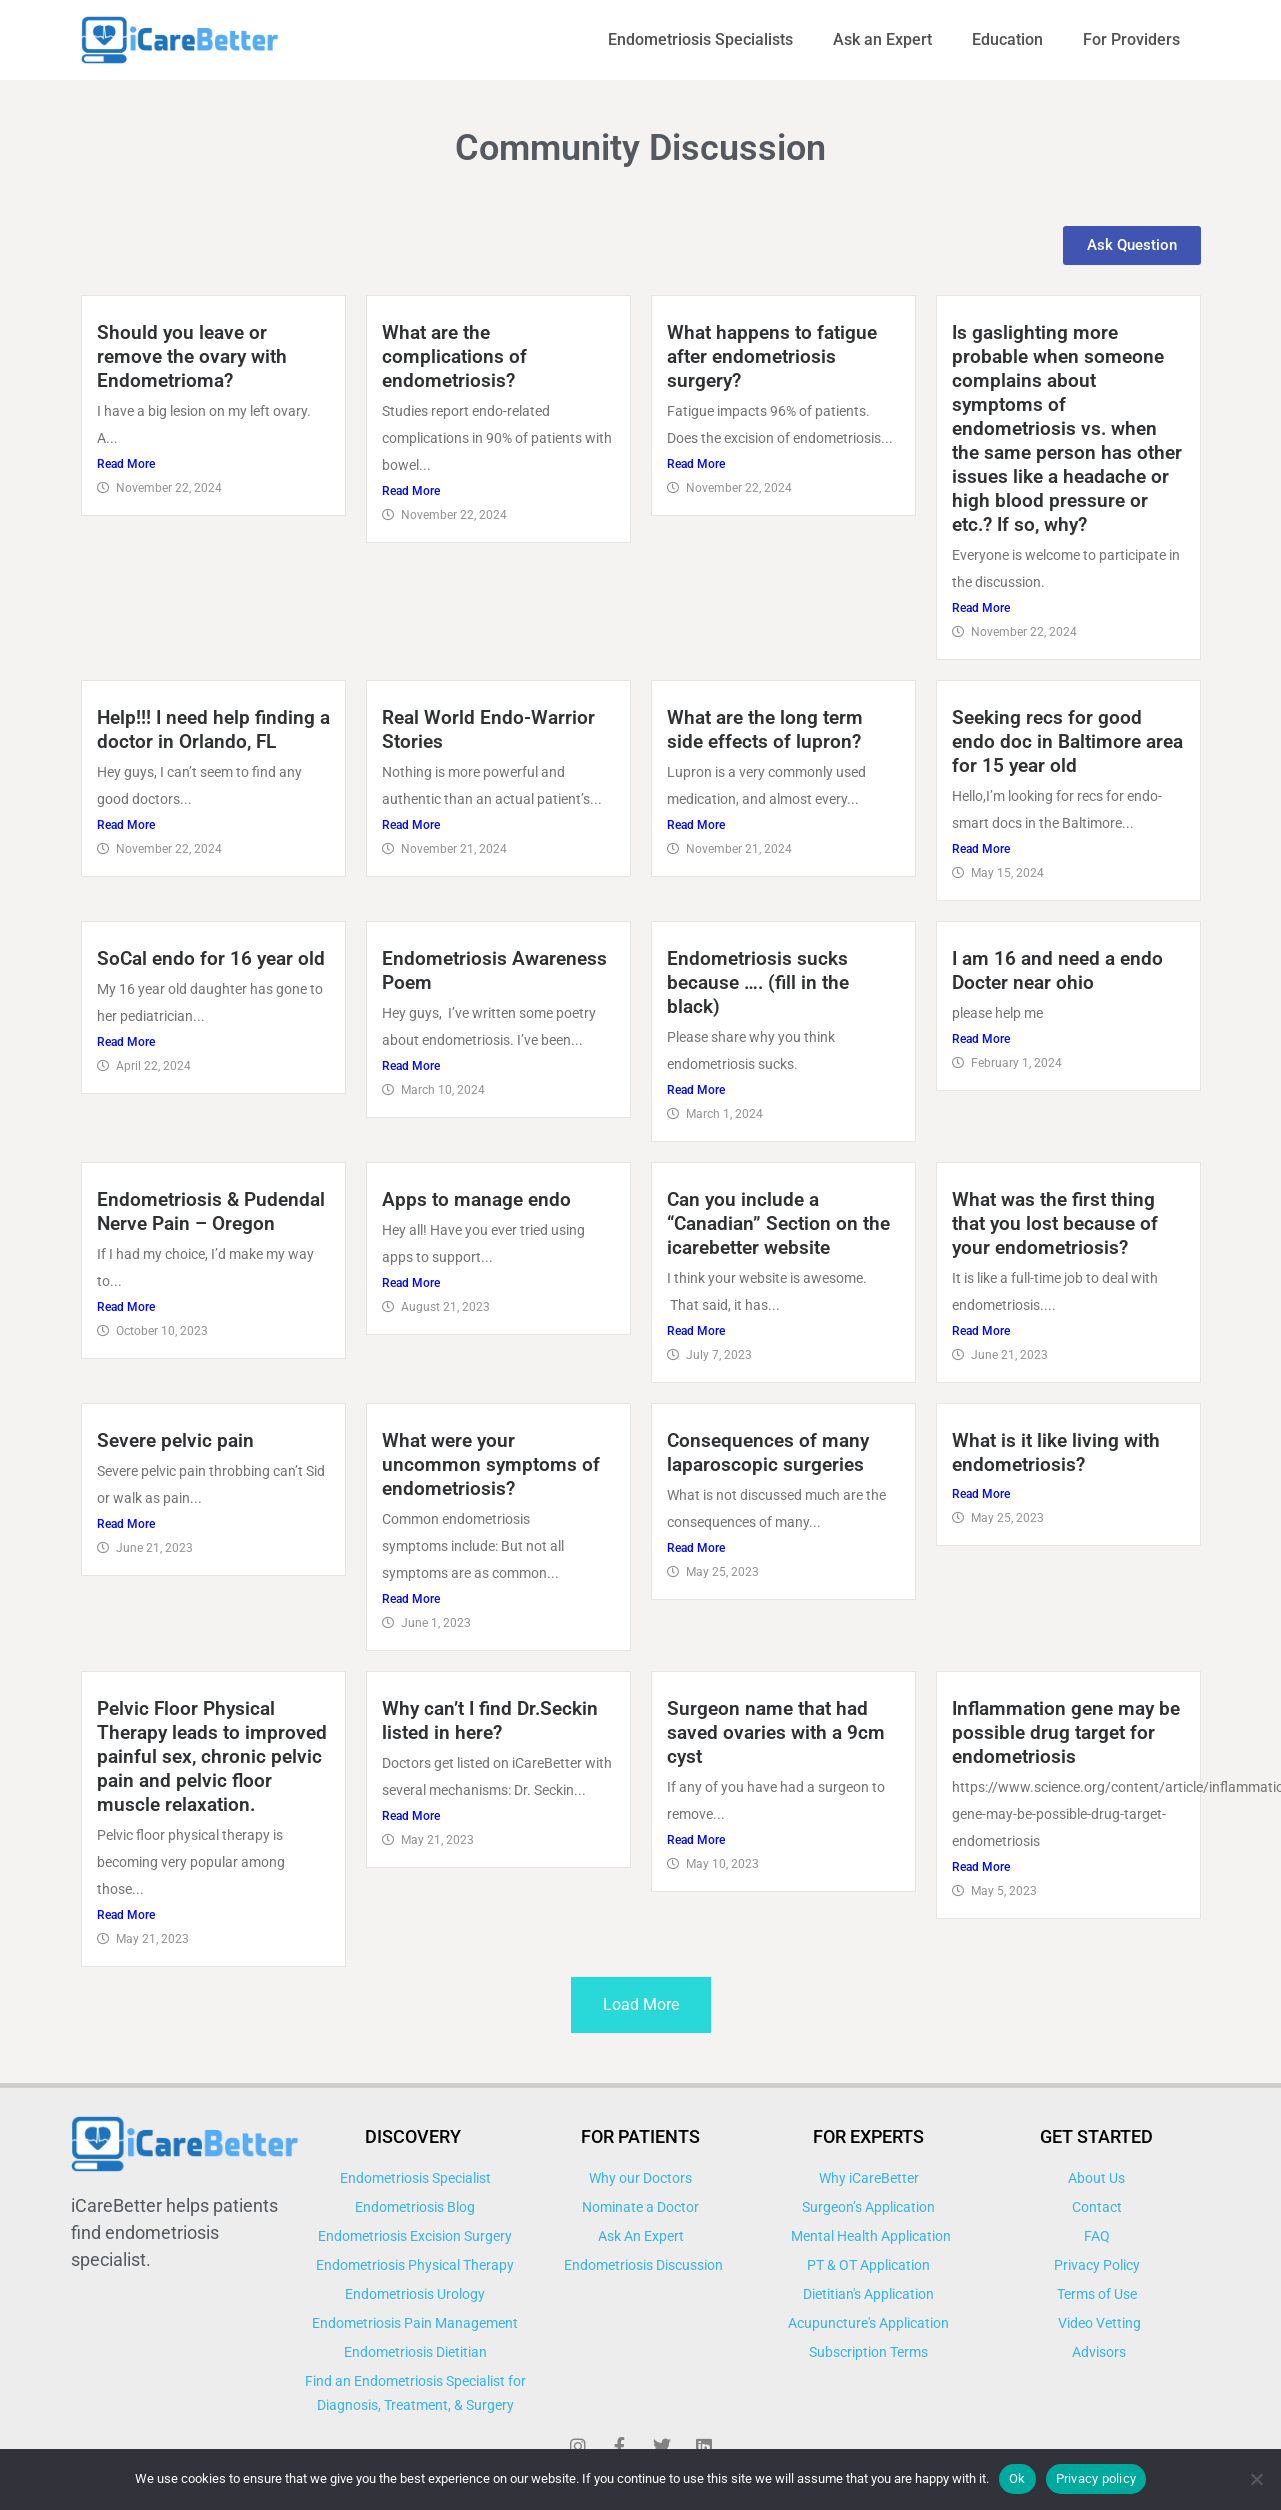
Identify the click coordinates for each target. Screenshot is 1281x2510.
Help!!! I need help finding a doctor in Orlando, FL (213, 729)
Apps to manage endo (476, 1199)
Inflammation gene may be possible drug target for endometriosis (1066, 1732)
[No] (1256, 2479)
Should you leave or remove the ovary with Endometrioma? (192, 356)
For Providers (1131, 39)
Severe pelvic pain (175, 1440)
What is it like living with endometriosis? (1056, 1452)
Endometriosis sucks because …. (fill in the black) (758, 982)
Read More (126, 464)
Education (1007, 39)
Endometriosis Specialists (700, 39)
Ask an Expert (882, 39)
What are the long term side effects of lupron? (765, 729)
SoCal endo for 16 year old (211, 958)
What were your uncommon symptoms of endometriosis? (491, 1464)
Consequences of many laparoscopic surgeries (768, 1452)
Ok (1017, 2478)
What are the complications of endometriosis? (454, 356)
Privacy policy (1096, 2478)
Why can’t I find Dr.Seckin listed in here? (490, 1720)
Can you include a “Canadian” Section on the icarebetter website (778, 1223)
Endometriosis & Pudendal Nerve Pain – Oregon (211, 1211)
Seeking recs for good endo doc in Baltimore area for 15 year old (1067, 741)
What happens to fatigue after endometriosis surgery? (772, 356)
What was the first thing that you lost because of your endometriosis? (1055, 1223)
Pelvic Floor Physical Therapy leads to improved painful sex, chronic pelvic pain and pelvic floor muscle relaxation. (212, 1756)
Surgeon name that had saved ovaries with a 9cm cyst (776, 1732)
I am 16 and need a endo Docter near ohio (1057, 970)
